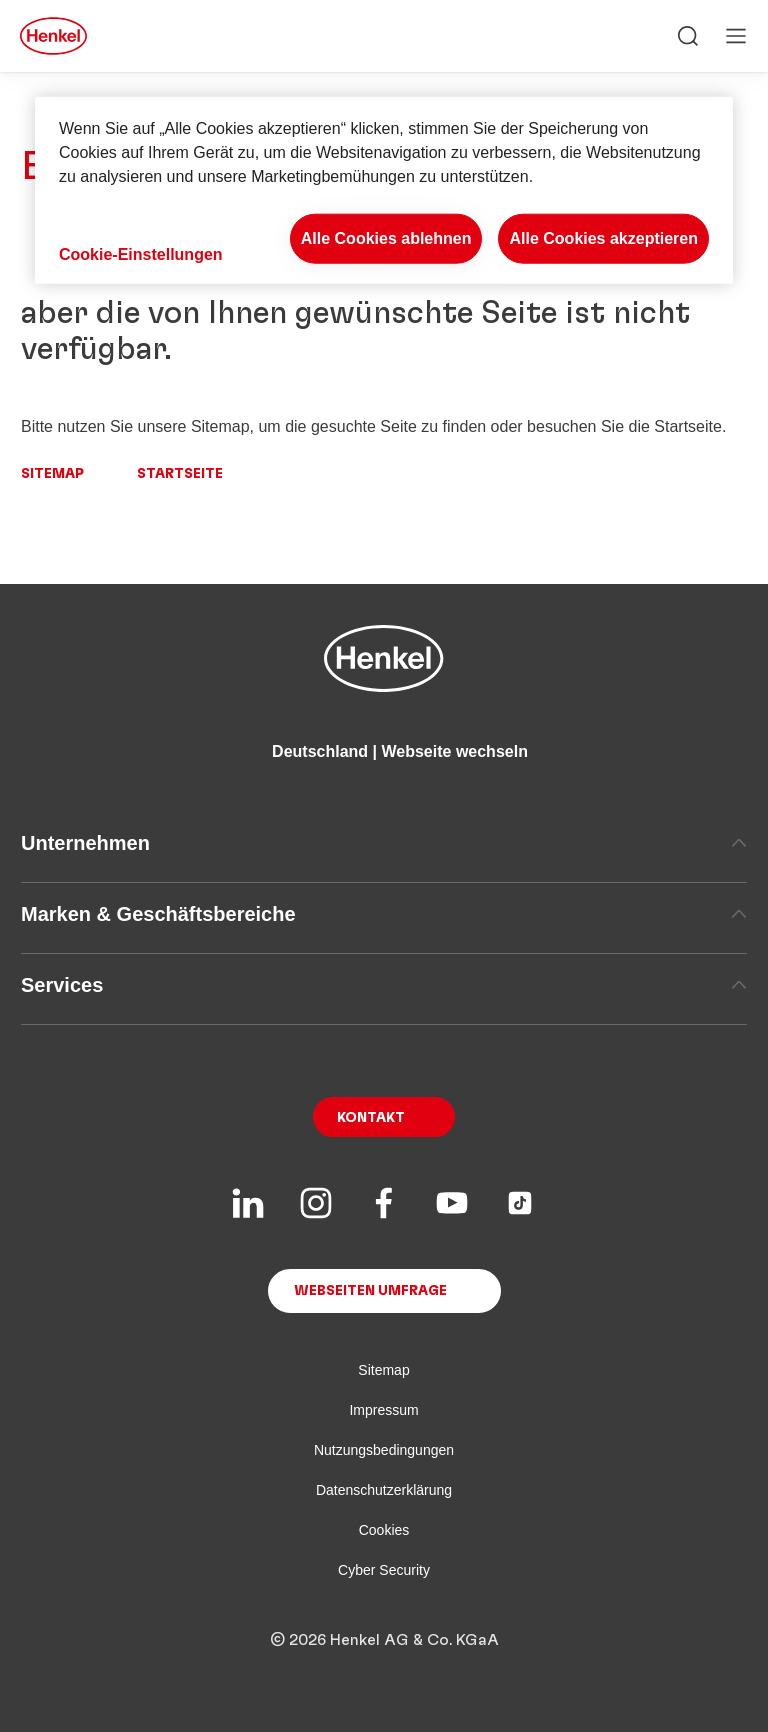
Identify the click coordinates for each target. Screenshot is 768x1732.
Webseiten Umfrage (370, 1291)
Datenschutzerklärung (384, 1490)
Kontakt (371, 1118)
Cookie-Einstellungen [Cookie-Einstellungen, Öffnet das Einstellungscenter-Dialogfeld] (141, 254)
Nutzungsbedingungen (384, 1450)
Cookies (384, 1530)
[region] (384, 190)
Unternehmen (384, 843)
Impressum (383, 1410)
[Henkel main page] (53, 36)
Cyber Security (384, 1570)
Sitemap (52, 474)
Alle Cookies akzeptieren (603, 238)
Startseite (180, 474)
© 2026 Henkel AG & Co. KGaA (384, 1640)
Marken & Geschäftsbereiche (384, 914)
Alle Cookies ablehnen (386, 238)
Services (384, 985)
